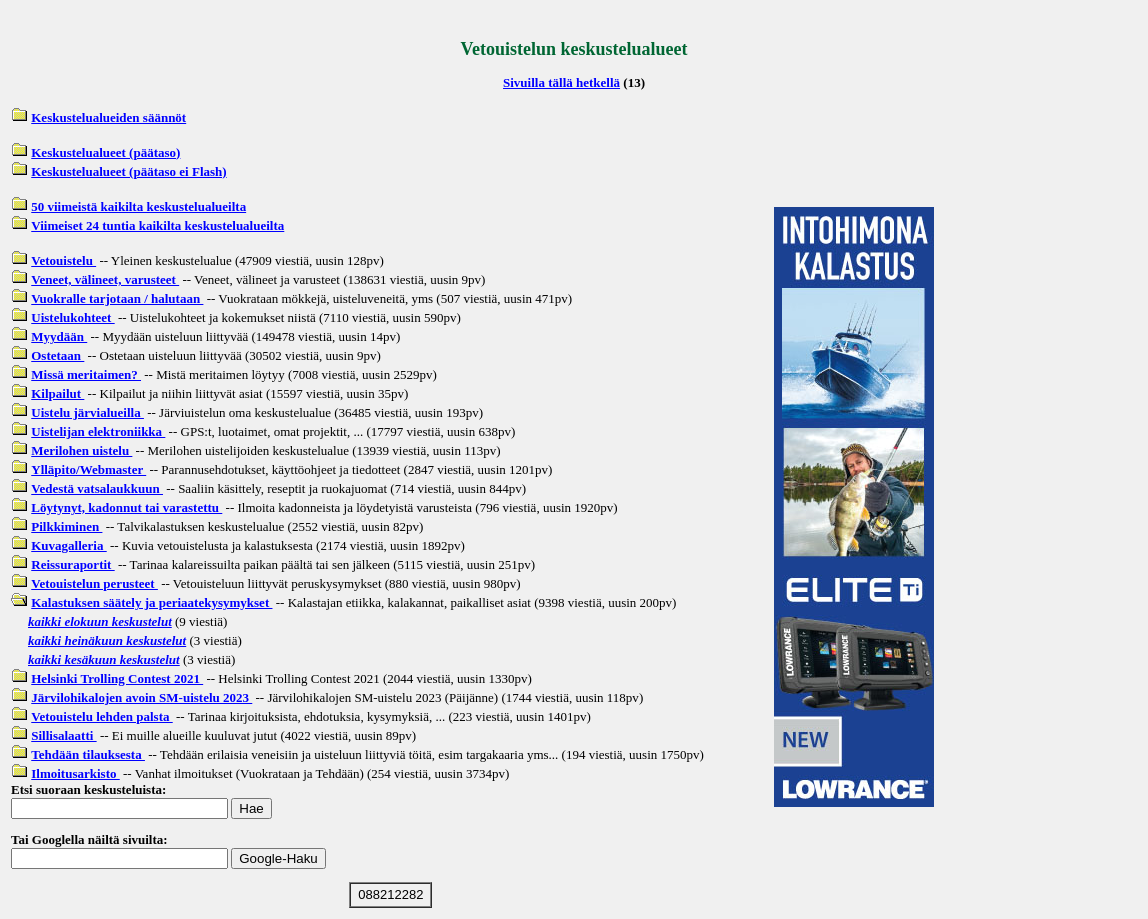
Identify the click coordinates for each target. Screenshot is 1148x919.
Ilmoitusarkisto (75, 773)
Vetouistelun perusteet (94, 583)
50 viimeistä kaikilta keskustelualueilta (138, 206)
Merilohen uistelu (81, 450)
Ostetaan (57, 355)
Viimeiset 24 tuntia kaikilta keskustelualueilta (157, 225)
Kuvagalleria (68, 545)
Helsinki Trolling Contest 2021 (117, 678)
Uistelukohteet (72, 317)
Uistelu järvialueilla (87, 412)
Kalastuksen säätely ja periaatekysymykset (151, 602)
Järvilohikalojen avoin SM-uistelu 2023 (141, 697)
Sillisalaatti (63, 735)
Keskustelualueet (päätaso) (105, 152)
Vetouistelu (63, 260)
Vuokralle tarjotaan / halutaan (117, 298)
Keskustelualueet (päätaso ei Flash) (128, 171)
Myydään (59, 336)
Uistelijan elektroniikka (98, 431)
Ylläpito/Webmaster (88, 469)
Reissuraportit (72, 564)
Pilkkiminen (66, 526)
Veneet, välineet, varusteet (105, 279)
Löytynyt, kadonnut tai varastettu (126, 507)
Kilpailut (57, 393)
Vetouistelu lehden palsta (101, 716)
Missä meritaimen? (86, 374)
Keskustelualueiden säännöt (108, 117)
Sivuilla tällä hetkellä (561, 82)
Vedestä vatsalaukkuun (97, 488)
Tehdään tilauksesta (88, 754)
